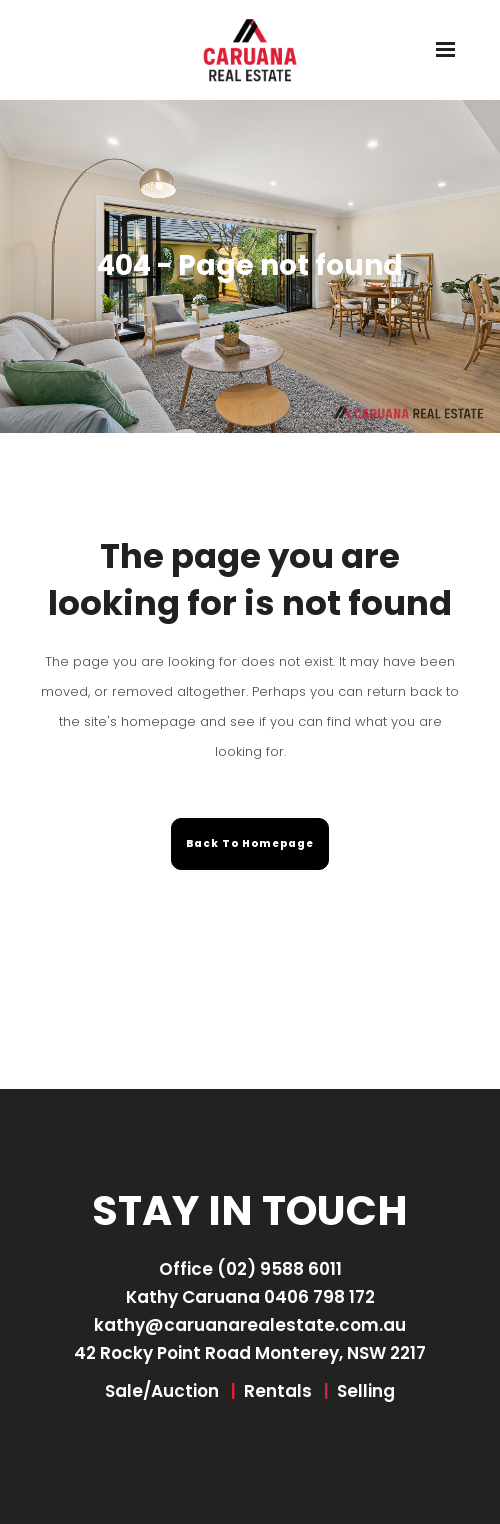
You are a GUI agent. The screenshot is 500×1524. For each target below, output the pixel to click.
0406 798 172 (319, 1297)
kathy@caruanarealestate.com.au (250, 1325)
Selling (366, 1391)
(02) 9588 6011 (279, 1269)
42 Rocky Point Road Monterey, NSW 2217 (250, 1353)
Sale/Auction (162, 1391)
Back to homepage (250, 843)
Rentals (278, 1391)
